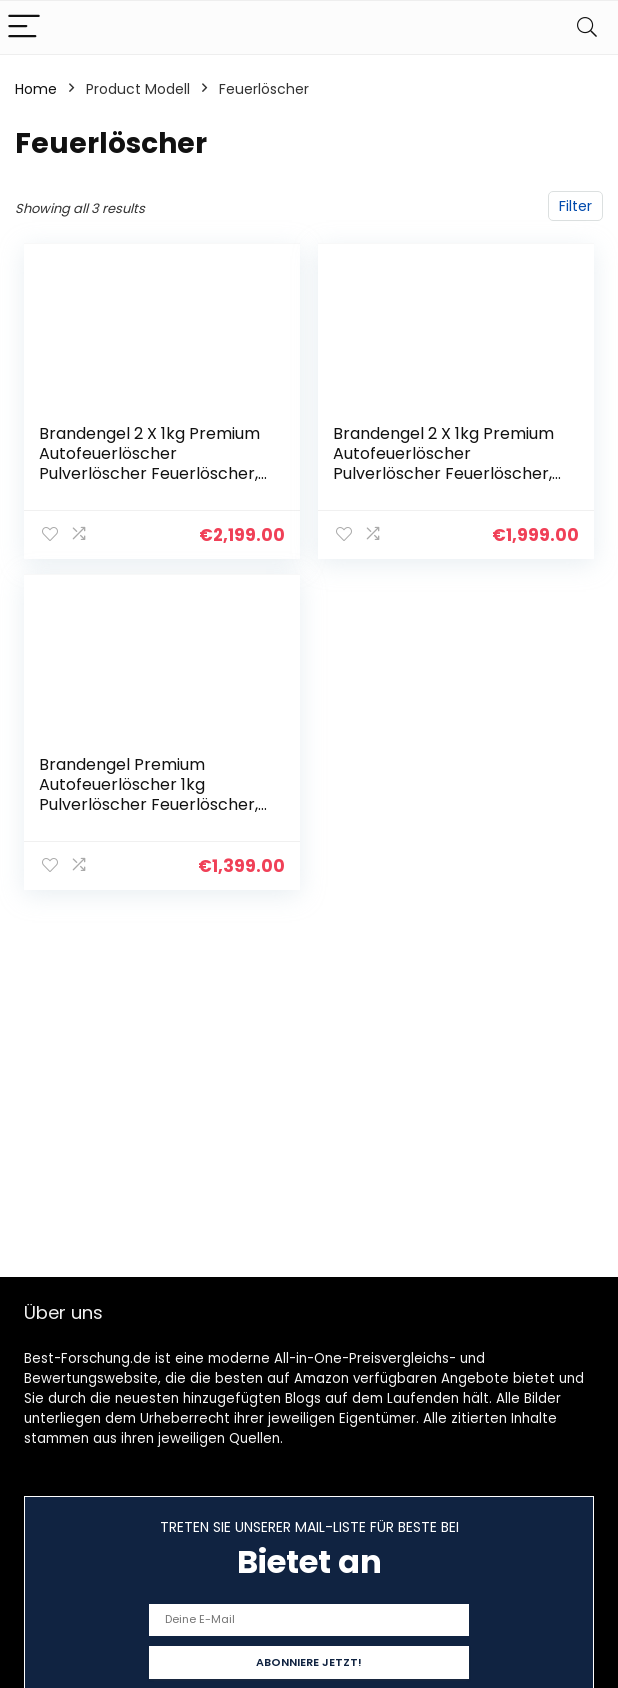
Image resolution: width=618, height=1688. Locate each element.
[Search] (587, 27)
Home (36, 89)
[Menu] (24, 27)
